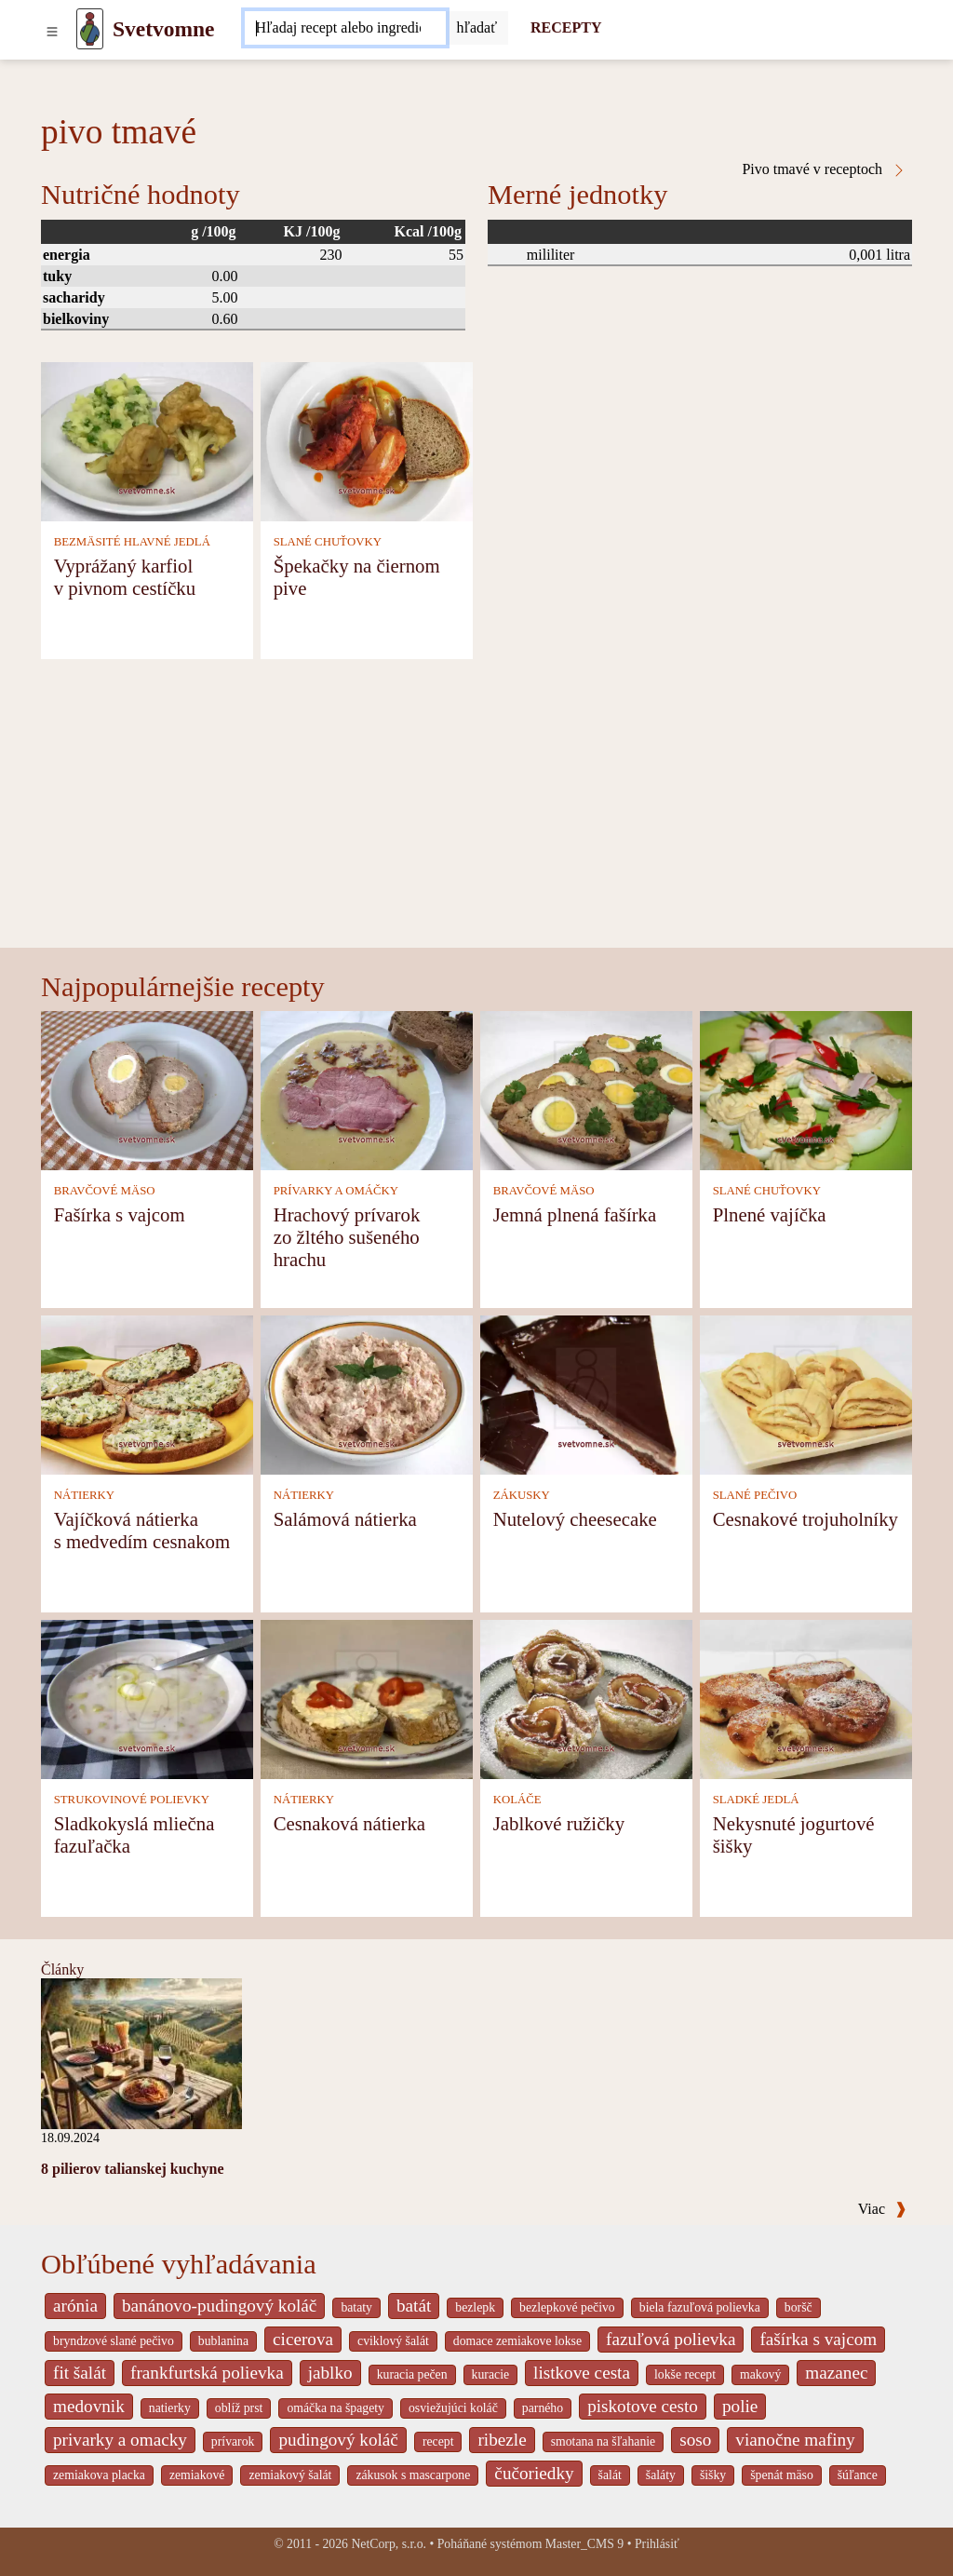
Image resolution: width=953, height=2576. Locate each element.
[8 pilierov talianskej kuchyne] (141, 2052)
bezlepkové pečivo (567, 2307)
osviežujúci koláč (453, 2408)
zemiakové (197, 2475)
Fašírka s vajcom (119, 1214)
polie (740, 2406)
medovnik (89, 2406)
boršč (798, 2307)
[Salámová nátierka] (367, 1393)
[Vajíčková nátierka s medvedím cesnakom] (147, 1393)
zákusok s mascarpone (413, 2475)
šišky (713, 2475)
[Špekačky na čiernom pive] (367, 440)
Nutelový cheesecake (575, 1519)
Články (62, 1969)
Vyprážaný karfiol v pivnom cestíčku (124, 577)
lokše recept (685, 2374)
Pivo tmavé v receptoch (824, 169)
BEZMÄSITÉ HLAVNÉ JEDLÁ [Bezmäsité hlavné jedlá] (132, 541)
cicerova (303, 2339)
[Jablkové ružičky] (586, 1698)
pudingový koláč (337, 2439)
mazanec (836, 2372)
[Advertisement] (476, 808)
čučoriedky (533, 2473)
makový (760, 2374)
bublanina (223, 2341)
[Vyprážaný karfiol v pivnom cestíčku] (147, 440)
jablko (330, 2372)
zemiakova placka (99, 2475)
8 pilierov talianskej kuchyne (132, 2169)
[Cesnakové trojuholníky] (806, 1393)
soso (695, 2439)
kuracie (490, 2374)
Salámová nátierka (345, 1519)
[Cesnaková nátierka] (367, 1698)
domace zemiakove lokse (517, 2341)
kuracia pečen (412, 2374)
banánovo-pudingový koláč (219, 2305)
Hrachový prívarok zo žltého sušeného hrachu (347, 1237)
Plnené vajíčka (769, 1214)
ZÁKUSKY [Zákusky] (521, 1495)
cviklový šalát (393, 2341)
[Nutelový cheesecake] (586, 1393)
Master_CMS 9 (584, 2544)
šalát (610, 2475)
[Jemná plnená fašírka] (586, 1089)
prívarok (233, 2441)
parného (542, 2408)
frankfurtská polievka (207, 2372)
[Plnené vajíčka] (806, 1089)
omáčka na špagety (335, 2408)
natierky (170, 2408)
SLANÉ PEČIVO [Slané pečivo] (755, 1495)
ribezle (501, 2439)
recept (438, 2441)
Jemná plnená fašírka (575, 1214)
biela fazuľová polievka (699, 2307)
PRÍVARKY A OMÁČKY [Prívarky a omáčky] (336, 1190)
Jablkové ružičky (559, 1823)
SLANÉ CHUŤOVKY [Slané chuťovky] (328, 541)
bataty (356, 2307)
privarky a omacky (120, 2439)
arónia (75, 2305)
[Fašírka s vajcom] (147, 1089)
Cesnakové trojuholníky (805, 1519)
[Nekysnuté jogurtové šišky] (806, 1698)
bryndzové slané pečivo (113, 2341)
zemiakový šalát (289, 2475)
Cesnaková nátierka (349, 1823)
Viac (882, 2209)
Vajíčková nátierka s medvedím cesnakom (142, 1530)
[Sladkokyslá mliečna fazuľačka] (147, 1698)
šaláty (661, 2475)
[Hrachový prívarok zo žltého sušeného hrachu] (367, 1089)
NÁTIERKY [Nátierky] (84, 1495)
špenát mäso (781, 2475)
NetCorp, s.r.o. (388, 2544)
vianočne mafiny (794, 2439)
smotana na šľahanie (603, 2441)
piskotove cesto (642, 2406)
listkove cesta (581, 2372)
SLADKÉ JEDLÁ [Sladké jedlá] (756, 1799)
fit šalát (79, 2372)
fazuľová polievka (670, 2339)
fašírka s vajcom (818, 2339)
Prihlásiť (657, 2544)
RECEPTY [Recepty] (565, 27)
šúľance (858, 2475)
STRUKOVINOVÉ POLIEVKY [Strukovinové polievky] (131, 1799)
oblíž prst (239, 2408)
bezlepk (475, 2307)
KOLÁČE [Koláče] (517, 1799)
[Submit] (477, 28)
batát (413, 2305)
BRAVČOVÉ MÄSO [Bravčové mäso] (104, 1190)
